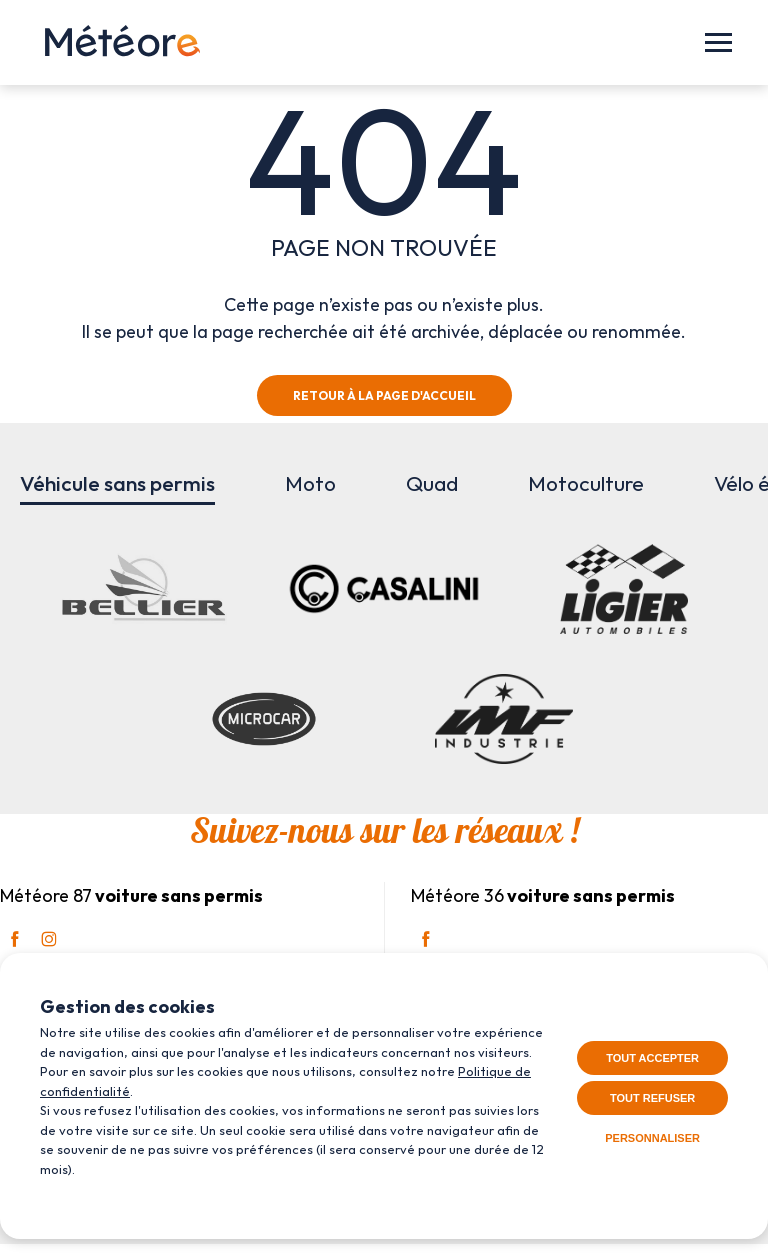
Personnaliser (652, 1138)
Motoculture (586, 483)
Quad (432, 483)
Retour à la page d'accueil (384, 395)
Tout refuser (652, 1098)
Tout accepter (652, 1058)
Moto (310, 483)
